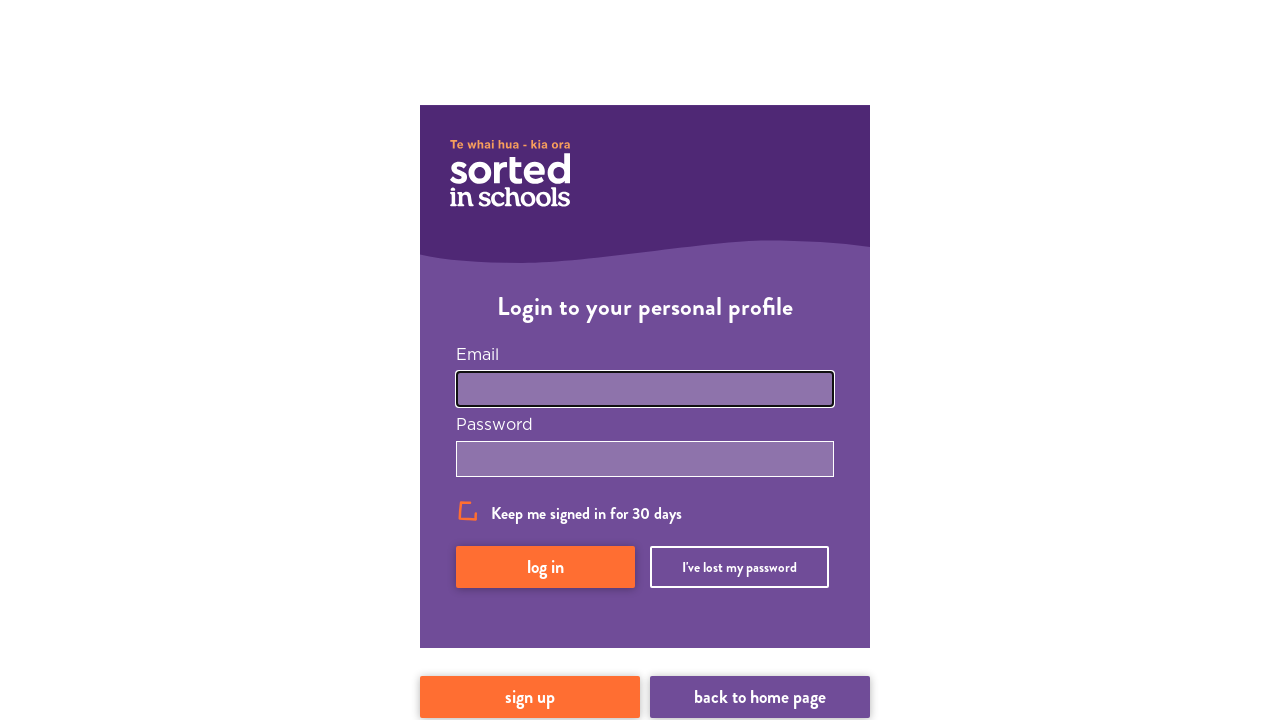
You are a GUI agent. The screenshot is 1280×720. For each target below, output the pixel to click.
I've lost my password (739, 567)
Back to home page (760, 697)
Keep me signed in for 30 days (586, 513)
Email (477, 354)
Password (494, 424)
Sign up (530, 697)
